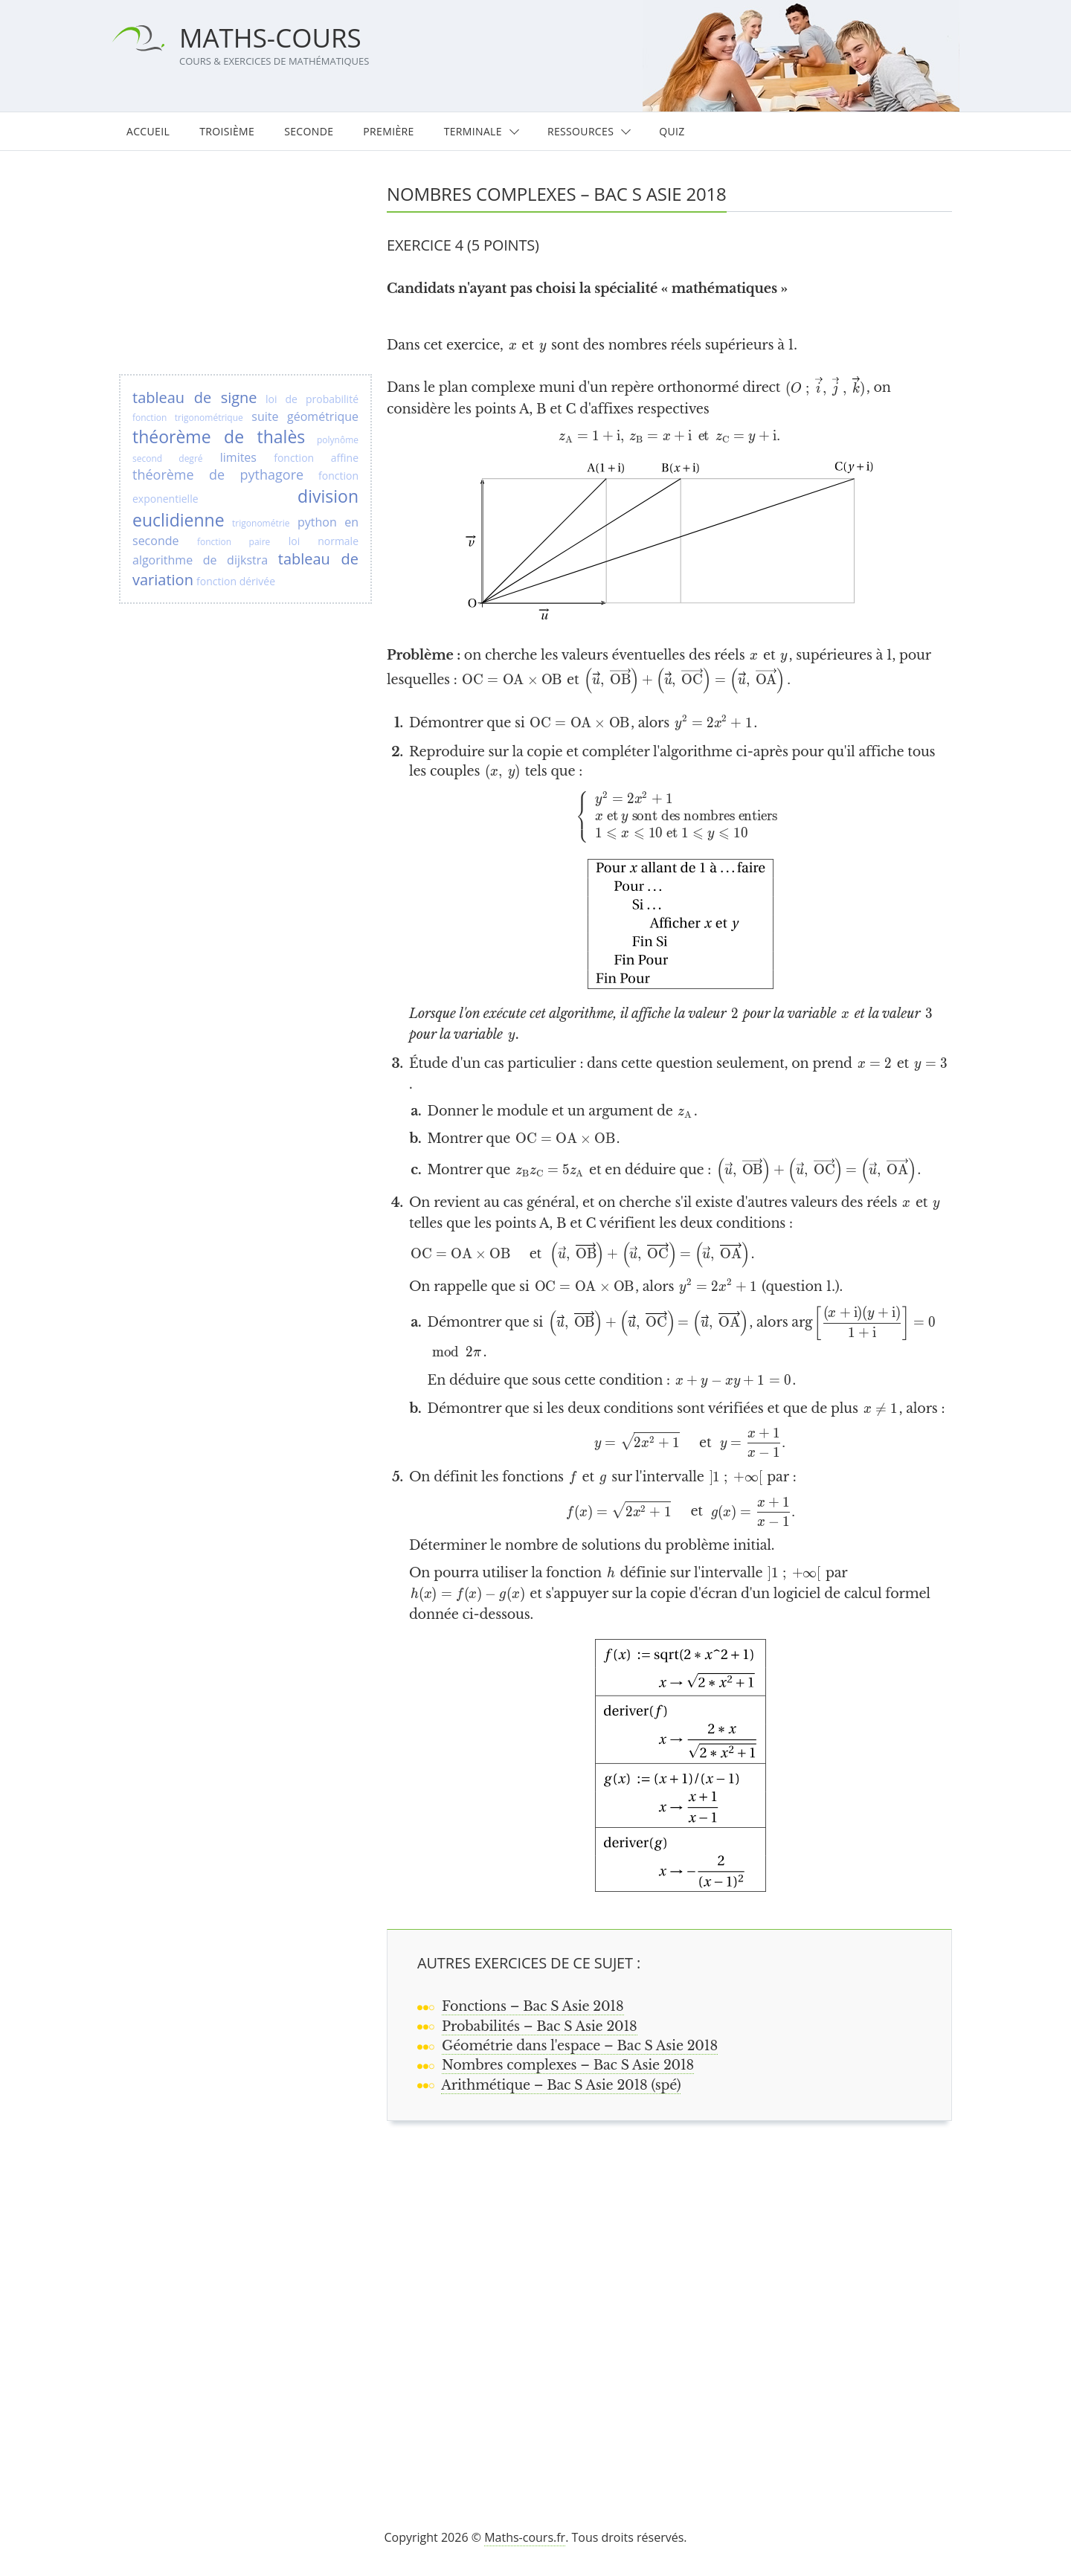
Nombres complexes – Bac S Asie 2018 (568, 2065)
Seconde (308, 131)
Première (388, 131)
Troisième (226, 131)
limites (238, 457)
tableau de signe (194, 397)
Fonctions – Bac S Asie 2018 (533, 2006)
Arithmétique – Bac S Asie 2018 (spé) (561, 2085)
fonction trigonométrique (187, 417)
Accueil (148, 131)
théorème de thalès (218, 436)
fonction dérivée (235, 581)
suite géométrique (304, 416)
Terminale (473, 131)
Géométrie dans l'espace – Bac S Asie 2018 (580, 2046)
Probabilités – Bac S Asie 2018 (539, 2026)
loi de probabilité (312, 399)
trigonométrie (260, 523)
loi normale (323, 541)
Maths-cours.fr (524, 2537)
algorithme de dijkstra (200, 560)
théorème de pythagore (217, 474)
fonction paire (233, 541)
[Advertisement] (676, 2306)
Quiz (671, 131)
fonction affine (316, 458)
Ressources (580, 131)
